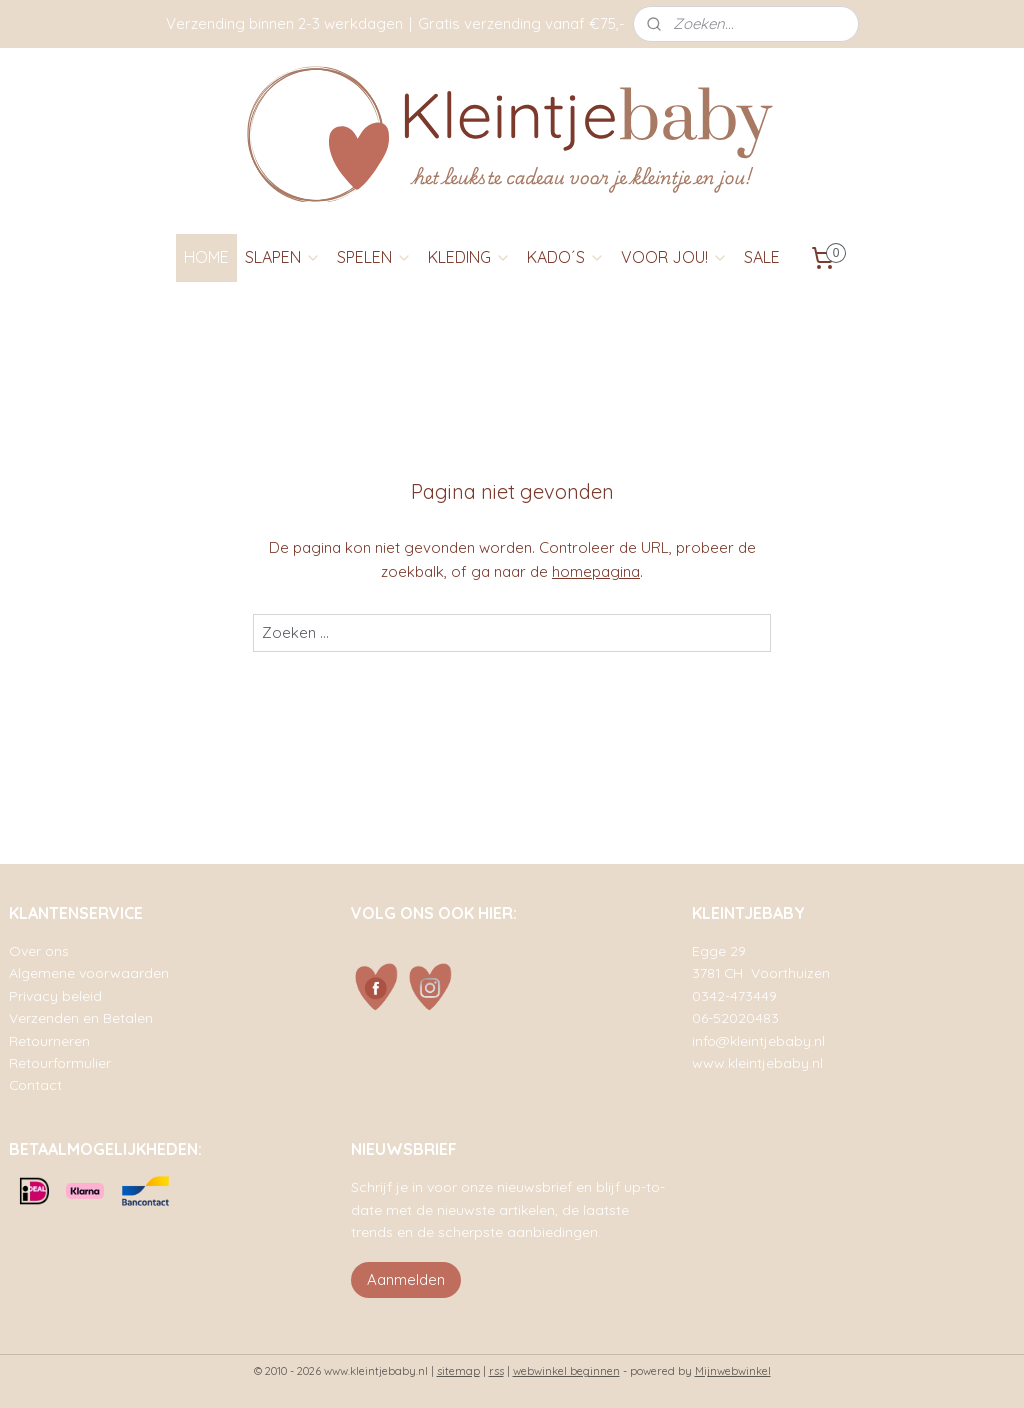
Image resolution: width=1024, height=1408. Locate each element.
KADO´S (566, 257)
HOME (206, 257)
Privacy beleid (55, 995)
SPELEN (374, 257)
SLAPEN (283, 257)
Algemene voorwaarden (89, 972)
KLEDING (469, 257)
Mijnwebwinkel (733, 1371)
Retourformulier (60, 1062)
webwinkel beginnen (566, 1371)
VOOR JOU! (674, 257)
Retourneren (49, 1040)
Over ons (39, 950)
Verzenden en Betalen (81, 1017)
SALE (762, 257)
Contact (35, 1084)
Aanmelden (406, 1279)
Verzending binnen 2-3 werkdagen (284, 23)
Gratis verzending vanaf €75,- (521, 23)
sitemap (458, 1371)
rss (496, 1371)
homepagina (596, 571)
